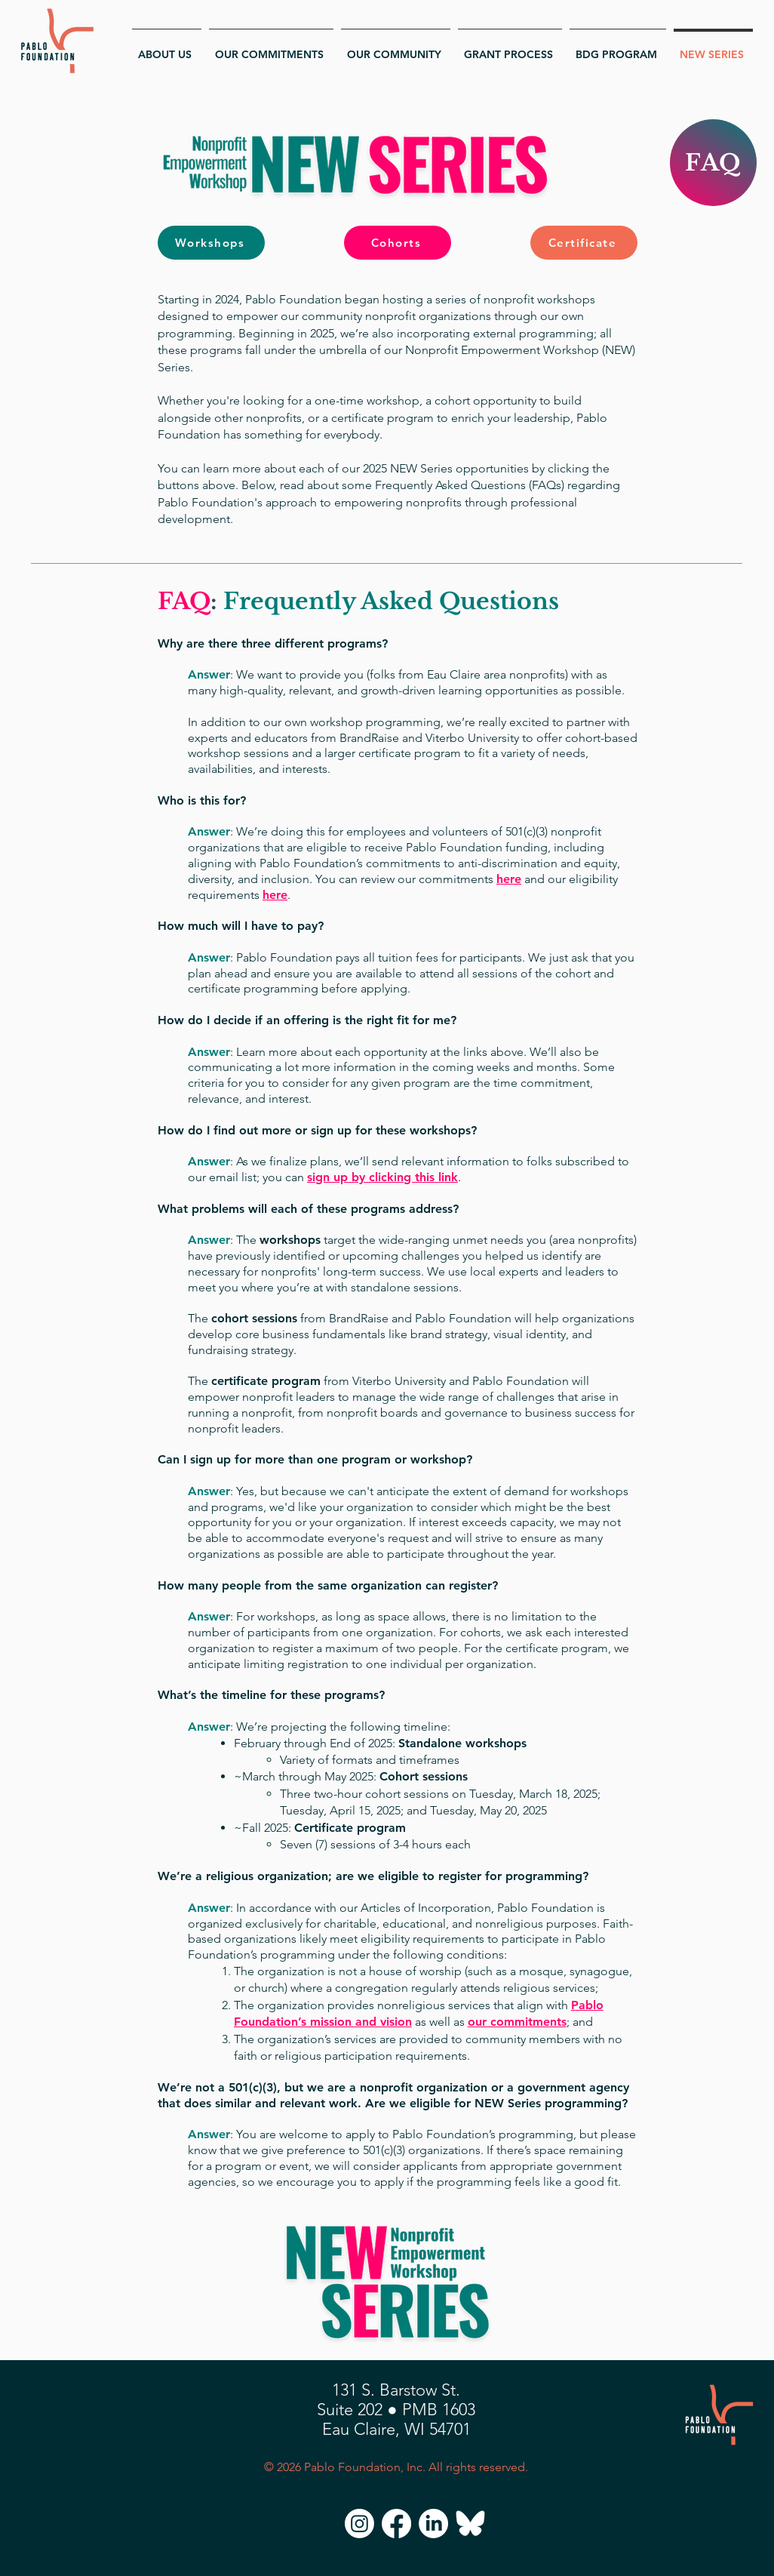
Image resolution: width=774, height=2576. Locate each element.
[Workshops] (211, 243)
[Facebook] (396, 2523)
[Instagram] (359, 2523)
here (508, 879)
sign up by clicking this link (382, 1177)
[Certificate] (583, 243)
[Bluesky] (470, 2523)
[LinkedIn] (433, 2523)
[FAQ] (713, 162)
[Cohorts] (397, 243)
